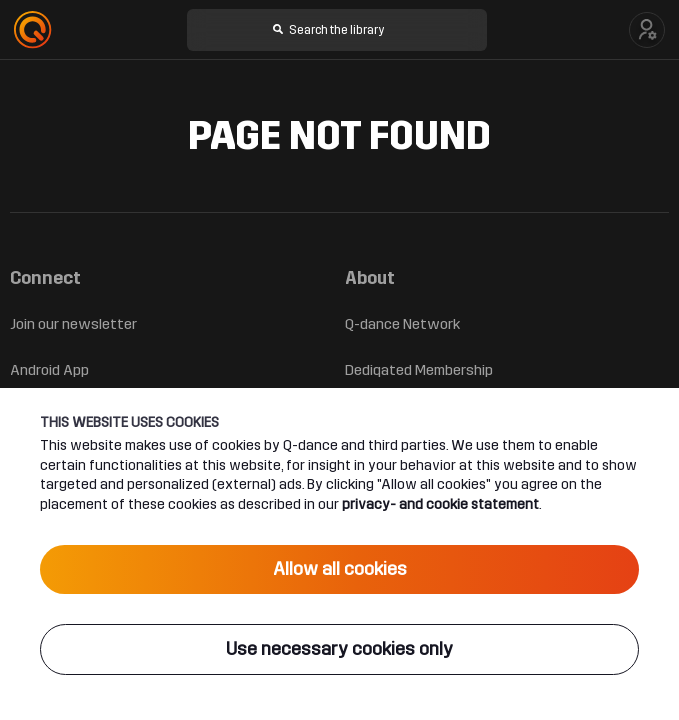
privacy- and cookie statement (440, 504)
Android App (49, 370)
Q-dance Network (402, 324)
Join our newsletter (73, 324)
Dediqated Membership (419, 370)
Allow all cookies (340, 569)
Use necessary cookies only (339, 649)
